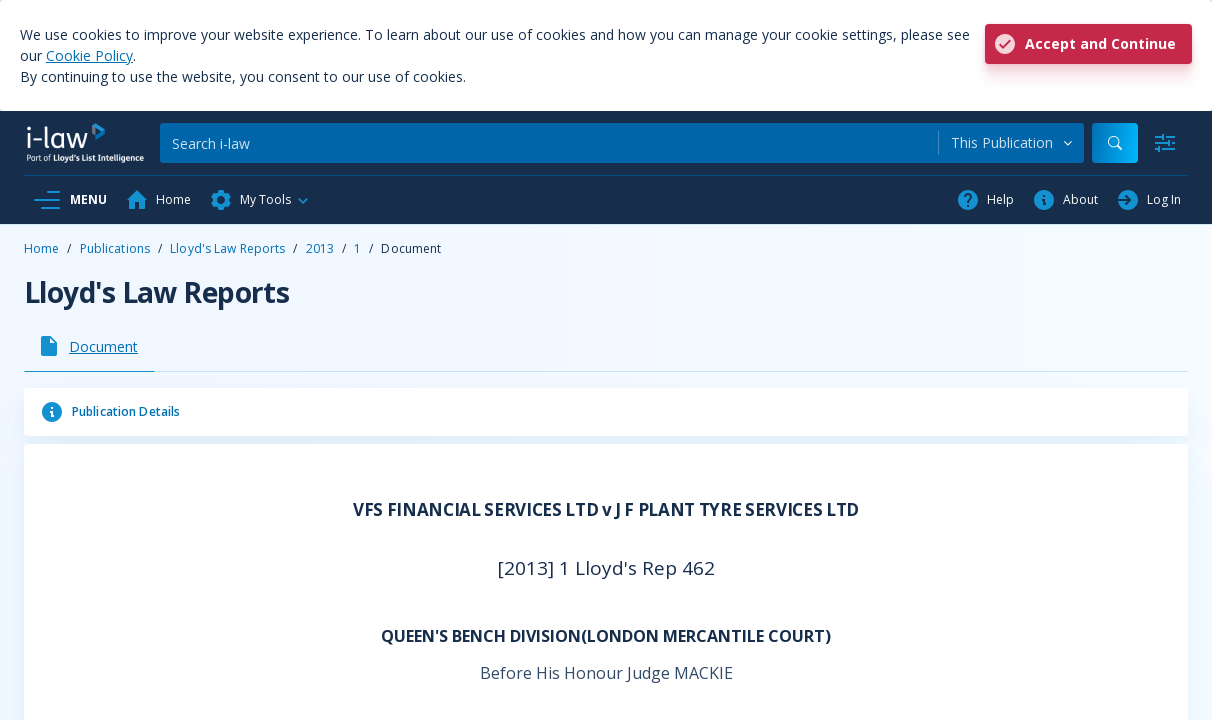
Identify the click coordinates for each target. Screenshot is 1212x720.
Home (41, 248)
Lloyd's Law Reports (227, 248)
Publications (115, 248)
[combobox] (1011, 143)
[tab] (89, 346)
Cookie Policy (89, 55)
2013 (320, 248)
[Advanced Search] (1165, 143)
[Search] (549, 143)
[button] (260, 200)
